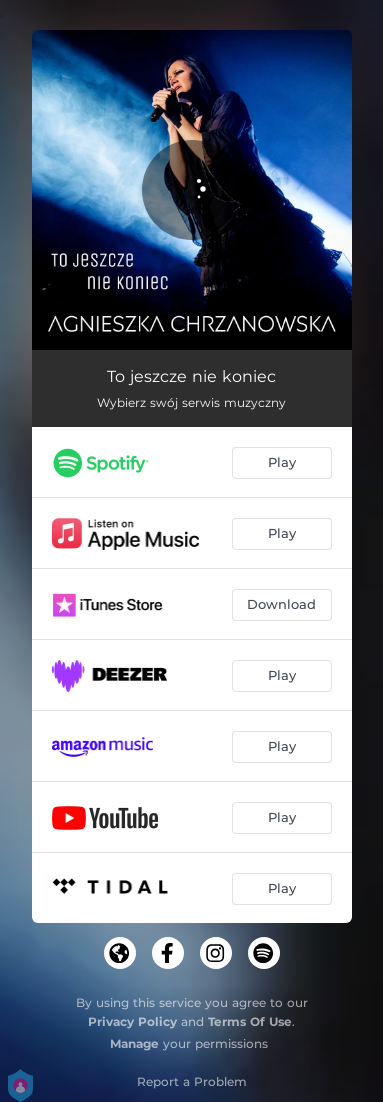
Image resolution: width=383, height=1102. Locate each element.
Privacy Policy (132, 1021)
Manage (134, 1043)
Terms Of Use (250, 1021)
